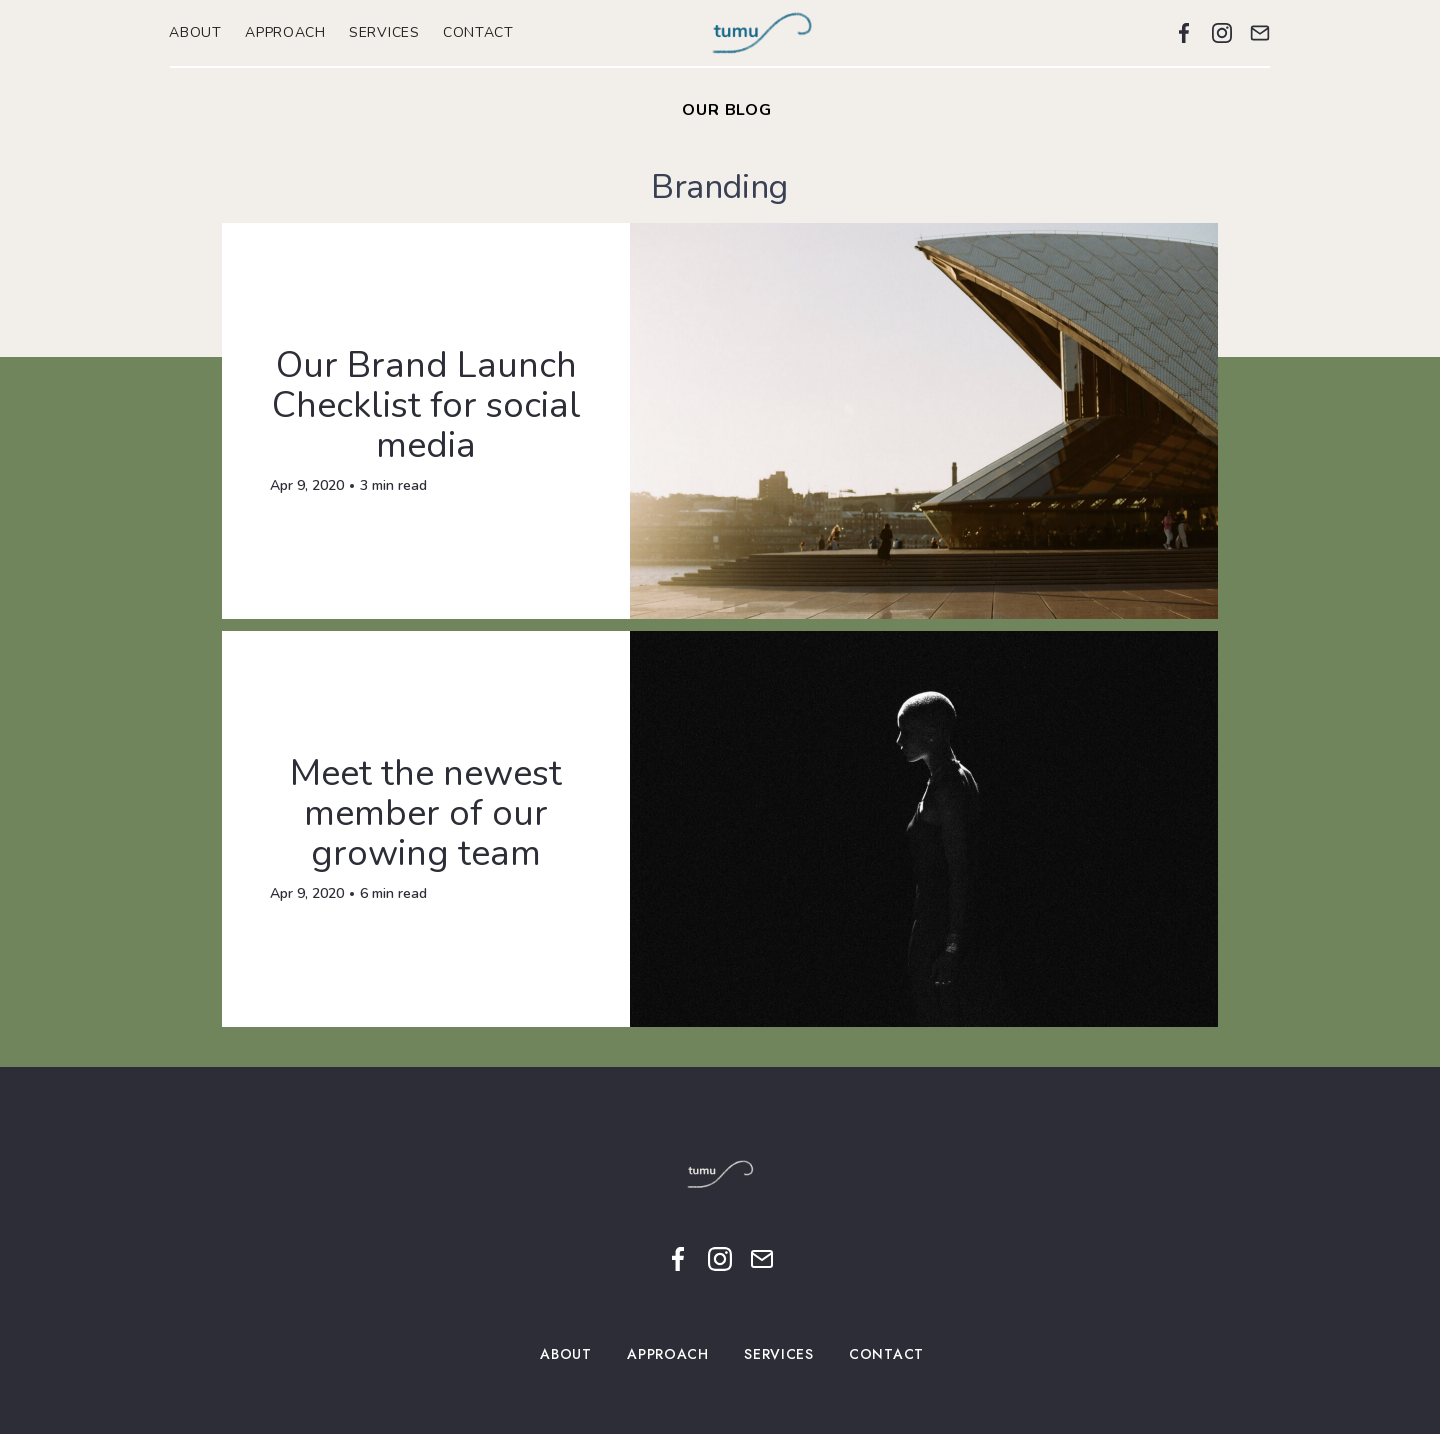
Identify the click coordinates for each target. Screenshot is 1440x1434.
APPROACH (286, 32)
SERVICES (385, 32)
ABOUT (196, 32)
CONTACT (479, 32)
